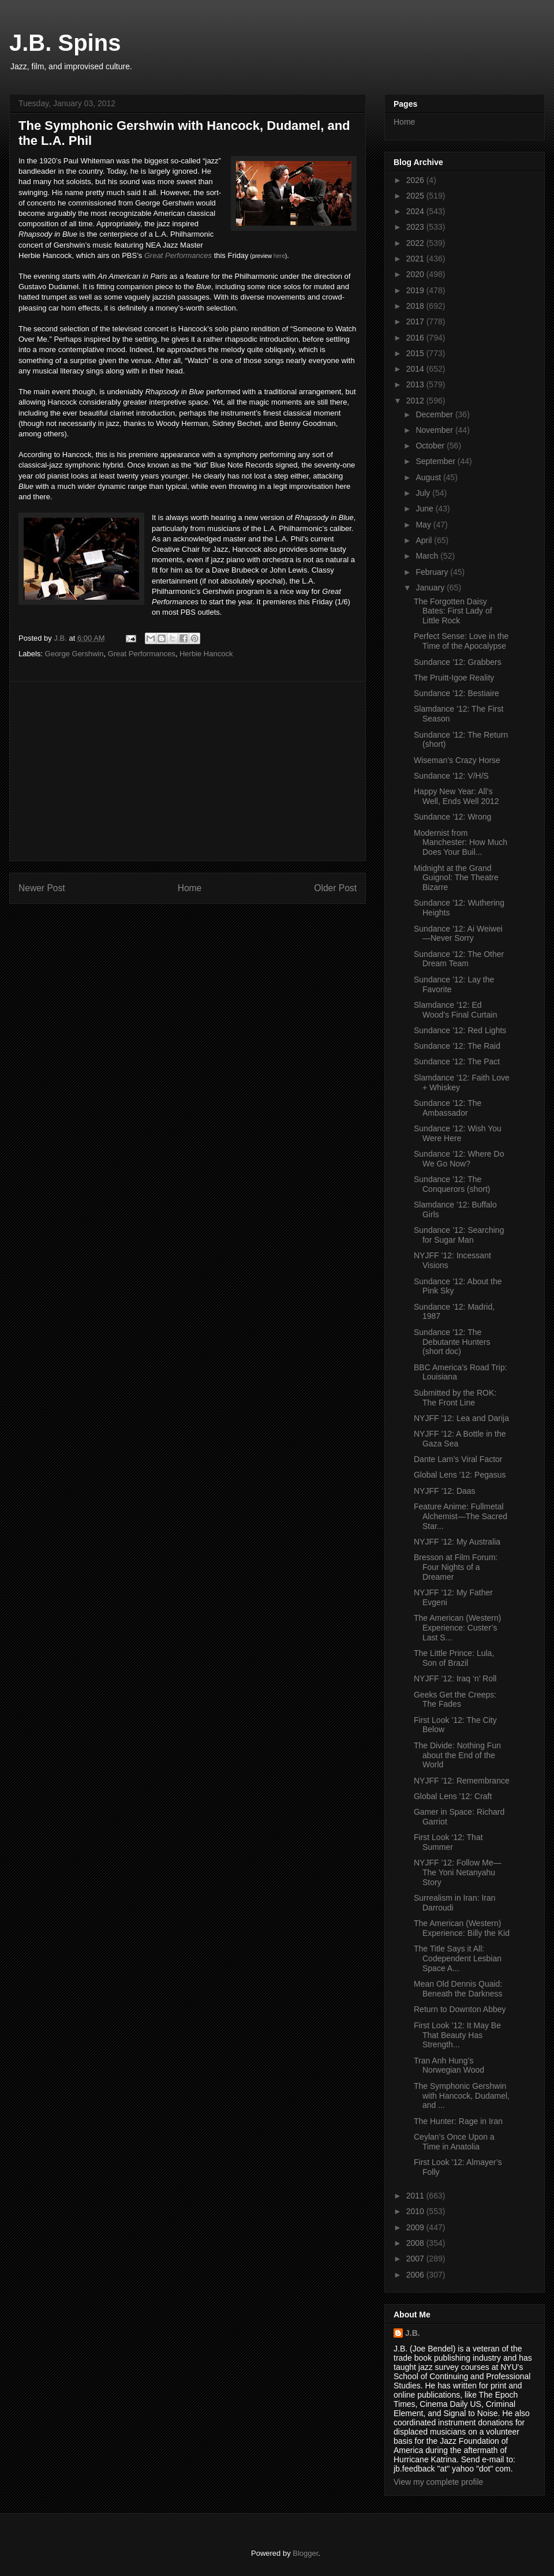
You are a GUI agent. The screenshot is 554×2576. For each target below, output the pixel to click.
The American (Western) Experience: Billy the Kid (462, 1928)
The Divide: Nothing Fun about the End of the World (457, 1755)
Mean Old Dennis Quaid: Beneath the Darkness (458, 1988)
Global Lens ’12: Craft (453, 1796)
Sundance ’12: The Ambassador (447, 1107)
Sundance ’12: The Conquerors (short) (452, 1184)
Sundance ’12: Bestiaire (456, 693)
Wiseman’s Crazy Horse (457, 760)
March (427, 555)
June (425, 508)
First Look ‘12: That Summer (448, 1842)
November (435, 430)
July (423, 493)
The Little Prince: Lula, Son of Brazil (454, 1658)
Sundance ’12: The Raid (457, 1045)
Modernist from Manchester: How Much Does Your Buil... (460, 842)
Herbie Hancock (206, 653)
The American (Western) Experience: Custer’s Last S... (457, 1627)
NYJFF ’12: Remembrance (462, 1780)
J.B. (412, 2333)
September (436, 461)
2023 (416, 226)
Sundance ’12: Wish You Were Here (457, 1133)
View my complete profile (438, 2482)
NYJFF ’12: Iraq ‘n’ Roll (455, 1678)
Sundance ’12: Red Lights (460, 1030)
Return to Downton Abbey (460, 2009)
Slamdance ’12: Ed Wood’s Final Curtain (455, 1009)
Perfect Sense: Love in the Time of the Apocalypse (461, 640)
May (424, 524)
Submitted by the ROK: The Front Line (455, 1397)
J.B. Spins (65, 42)
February (432, 572)
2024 (416, 211)
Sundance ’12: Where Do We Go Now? (459, 1158)
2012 (416, 400)
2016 (416, 337)
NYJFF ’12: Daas (445, 1490)
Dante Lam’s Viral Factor (458, 1459)
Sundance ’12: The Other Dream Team (459, 959)
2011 (416, 2195)
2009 (416, 2227)
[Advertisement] (187, 771)
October (431, 445)
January (431, 587)
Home (190, 888)
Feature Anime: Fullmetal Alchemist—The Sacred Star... (460, 1516)
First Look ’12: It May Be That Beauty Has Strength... (457, 2035)
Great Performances (178, 255)
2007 (416, 2258)
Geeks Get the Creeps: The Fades (455, 1699)
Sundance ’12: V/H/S (451, 775)
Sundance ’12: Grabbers (457, 662)
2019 (416, 290)
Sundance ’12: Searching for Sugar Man (459, 1234)
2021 (416, 258)
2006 (416, 2274)
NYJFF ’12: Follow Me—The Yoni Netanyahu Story (457, 1872)
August (429, 477)
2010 (416, 2211)
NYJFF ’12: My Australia (457, 1541)
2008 (416, 2243)
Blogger (305, 2553)
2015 (416, 353)
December (435, 414)
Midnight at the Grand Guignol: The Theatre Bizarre (456, 877)
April (424, 540)
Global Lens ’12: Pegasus (460, 1474)
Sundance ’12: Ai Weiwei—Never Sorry (458, 933)
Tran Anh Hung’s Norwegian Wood (449, 2065)
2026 (416, 180)
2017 (416, 321)
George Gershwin (74, 653)
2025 (416, 195)
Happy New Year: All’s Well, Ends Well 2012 (456, 796)
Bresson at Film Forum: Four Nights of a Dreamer (455, 1567)
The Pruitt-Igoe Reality (454, 677)
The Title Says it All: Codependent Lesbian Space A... (457, 1958)
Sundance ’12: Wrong (452, 816)
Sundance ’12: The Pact (457, 1061)
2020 (416, 274)
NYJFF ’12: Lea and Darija (461, 1418)
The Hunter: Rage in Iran (458, 2121)
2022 (416, 243)
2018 (416, 306)
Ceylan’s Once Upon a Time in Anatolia (454, 2141)
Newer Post (41, 888)
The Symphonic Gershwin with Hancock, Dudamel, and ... (462, 2095)
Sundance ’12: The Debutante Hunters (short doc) (452, 1342)
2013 (416, 384)
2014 (416, 368)
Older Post (335, 888)
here (279, 256)
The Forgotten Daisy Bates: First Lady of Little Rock (453, 611)
